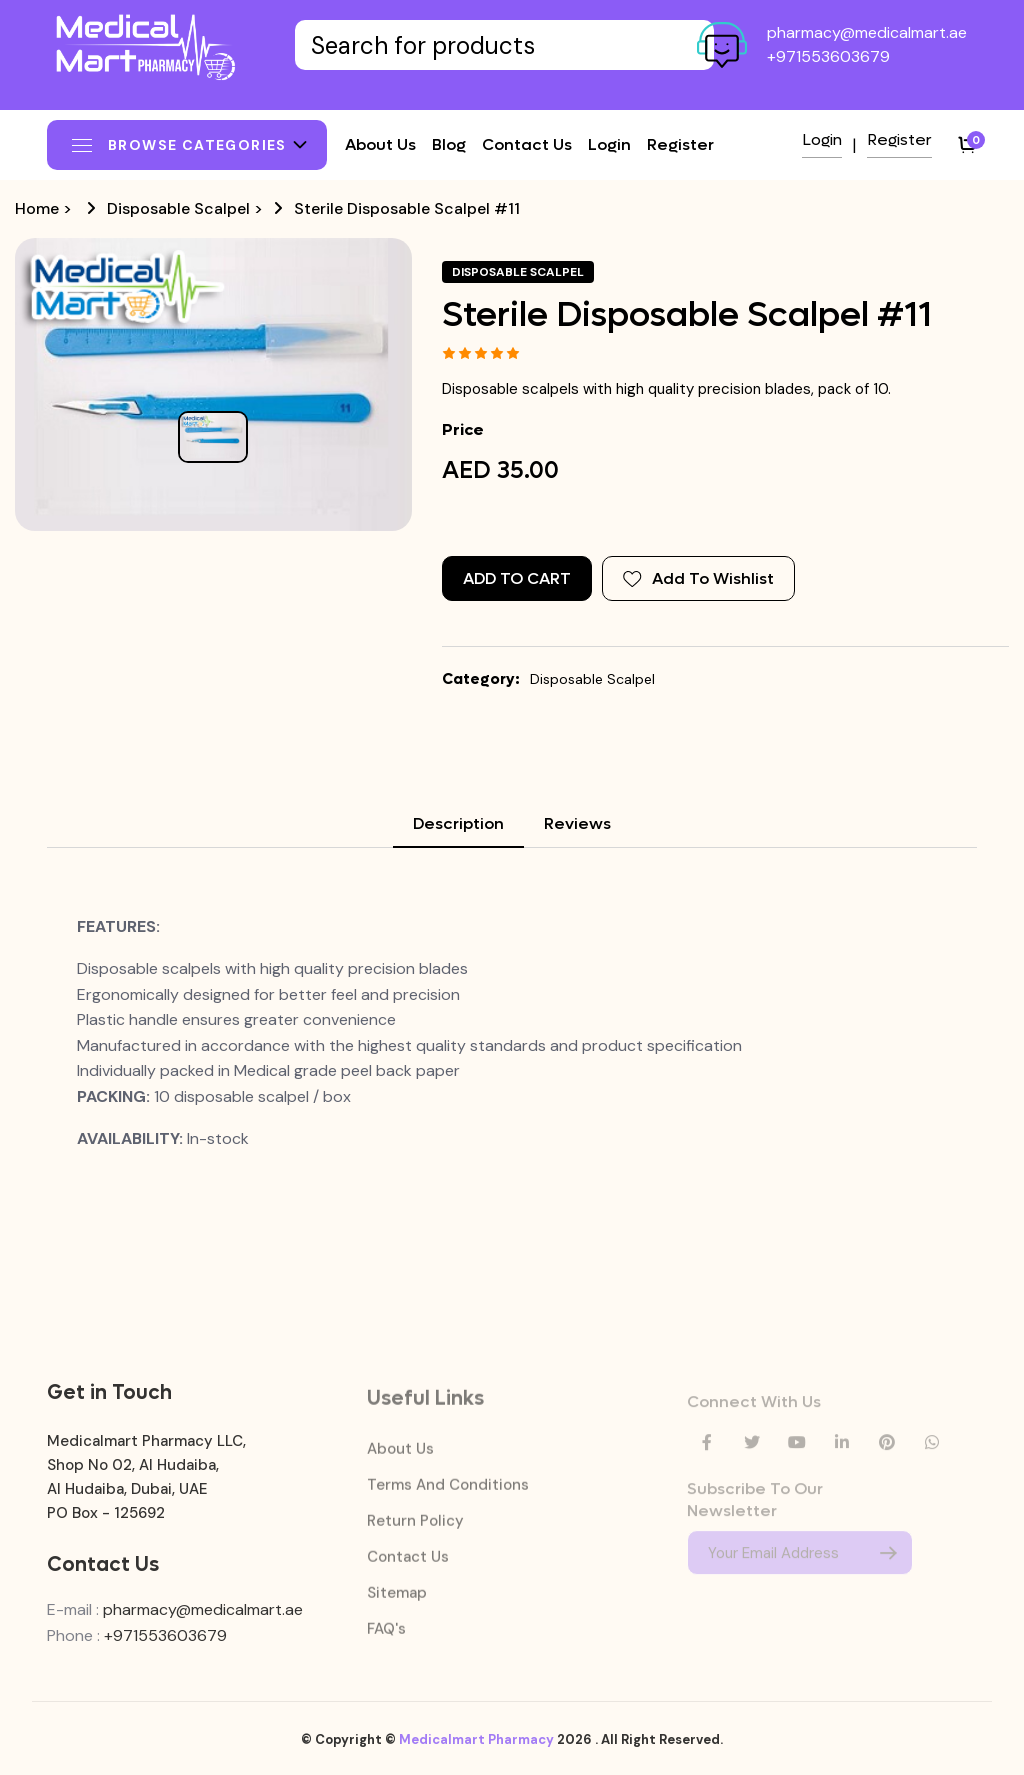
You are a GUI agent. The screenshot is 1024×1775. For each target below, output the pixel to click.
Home (37, 208)
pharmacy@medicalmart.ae (867, 32)
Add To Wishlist (698, 578)
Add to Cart (517, 578)
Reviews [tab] (577, 823)
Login (609, 144)
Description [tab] (458, 823)
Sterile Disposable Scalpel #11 (407, 208)
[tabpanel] (512, 1032)
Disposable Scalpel (178, 208)
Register (680, 144)
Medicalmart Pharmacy (476, 1750)
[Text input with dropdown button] (504, 45)
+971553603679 (828, 56)
